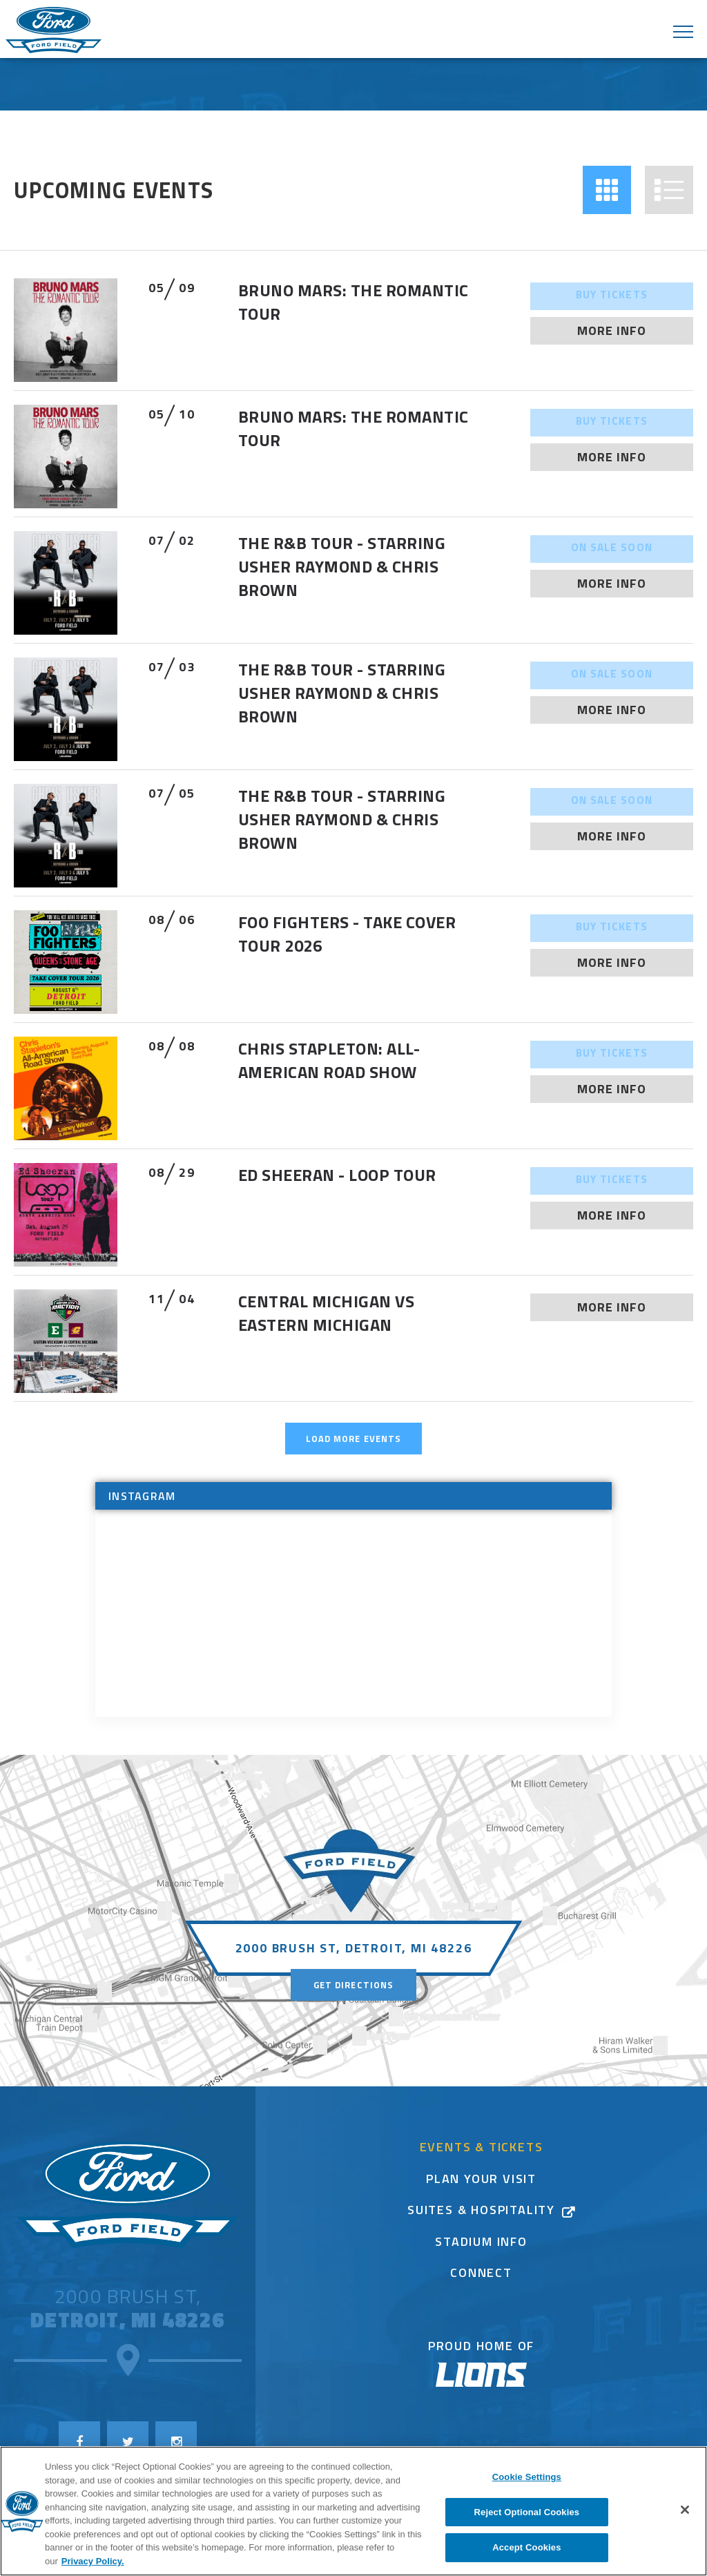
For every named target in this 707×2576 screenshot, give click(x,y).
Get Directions (353, 1985)
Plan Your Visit (481, 2180)
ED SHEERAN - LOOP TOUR (337, 1174)
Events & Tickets (481, 2149)
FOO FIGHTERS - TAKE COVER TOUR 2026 (347, 934)
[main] (353, 939)
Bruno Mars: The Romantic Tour (353, 302)
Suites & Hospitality (481, 2211)
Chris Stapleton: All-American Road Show (329, 1060)
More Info (612, 330)
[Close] (685, 2510)
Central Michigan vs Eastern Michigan (326, 1313)
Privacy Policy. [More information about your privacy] (92, 2561)
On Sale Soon (612, 548)
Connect (481, 2274)
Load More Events (353, 1438)
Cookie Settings (526, 2477)
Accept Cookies (526, 2547)
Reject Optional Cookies (527, 2512)
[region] (353, 2511)
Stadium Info (481, 2243)
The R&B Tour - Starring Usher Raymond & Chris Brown (341, 566)
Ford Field (53, 31)
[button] (607, 190)
